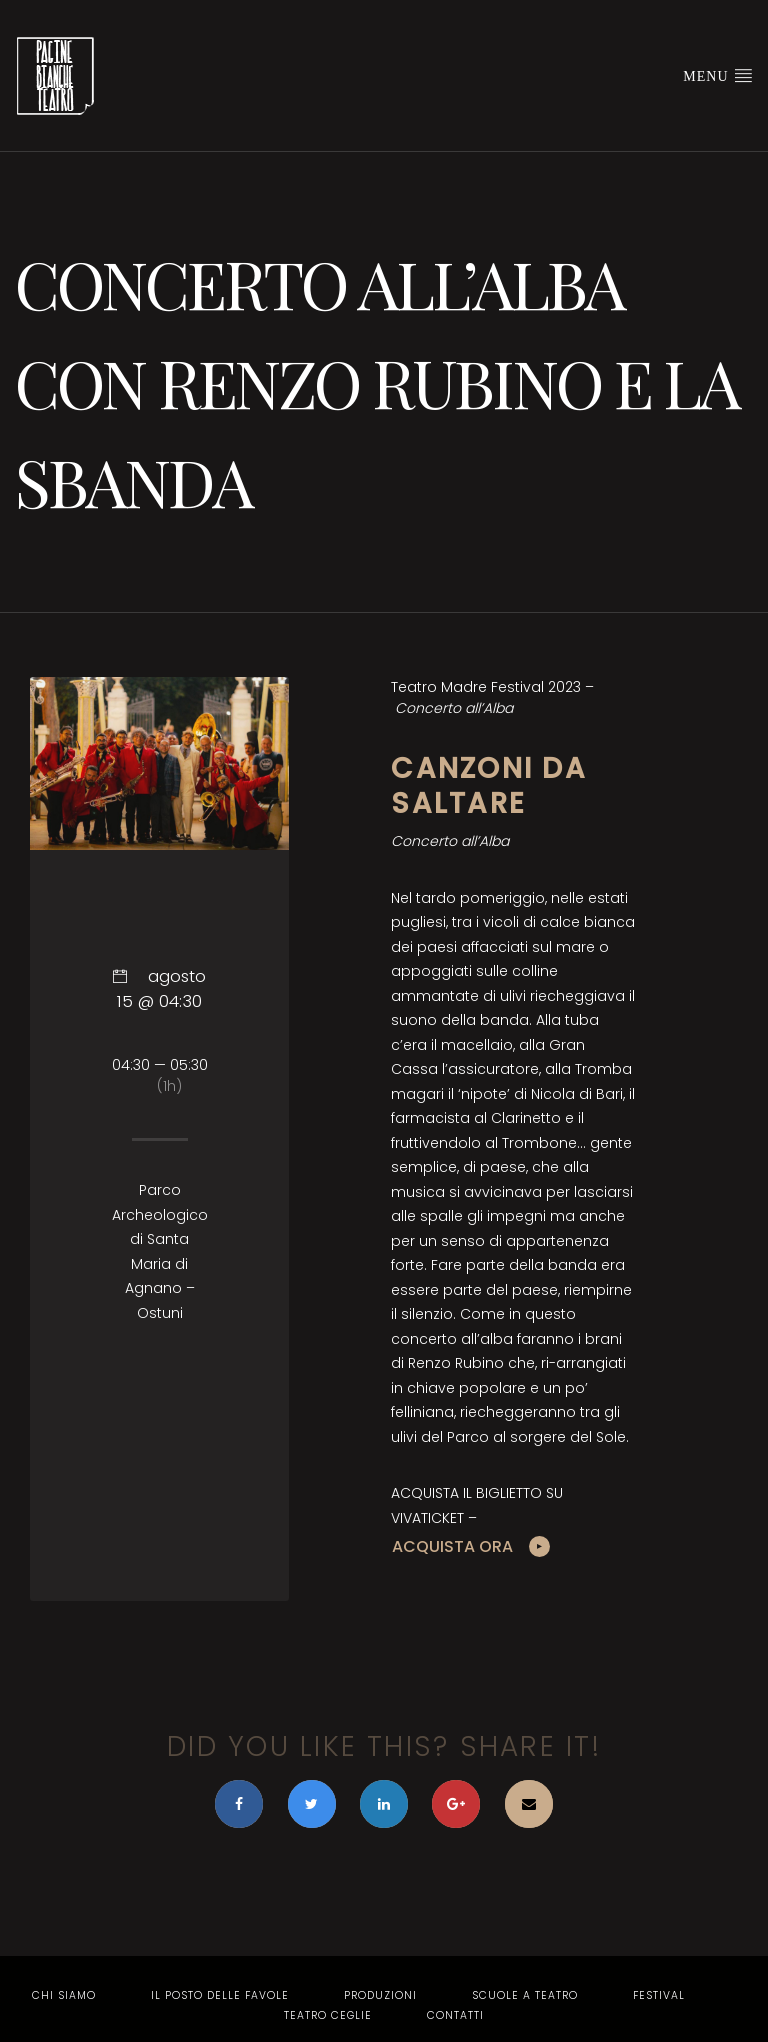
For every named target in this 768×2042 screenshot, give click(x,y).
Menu (718, 75)
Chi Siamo (64, 1995)
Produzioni (380, 1995)
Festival (659, 1995)
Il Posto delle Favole (220, 1995)
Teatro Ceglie (328, 2015)
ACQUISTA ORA (452, 1546)
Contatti (455, 2015)
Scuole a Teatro (525, 1995)
